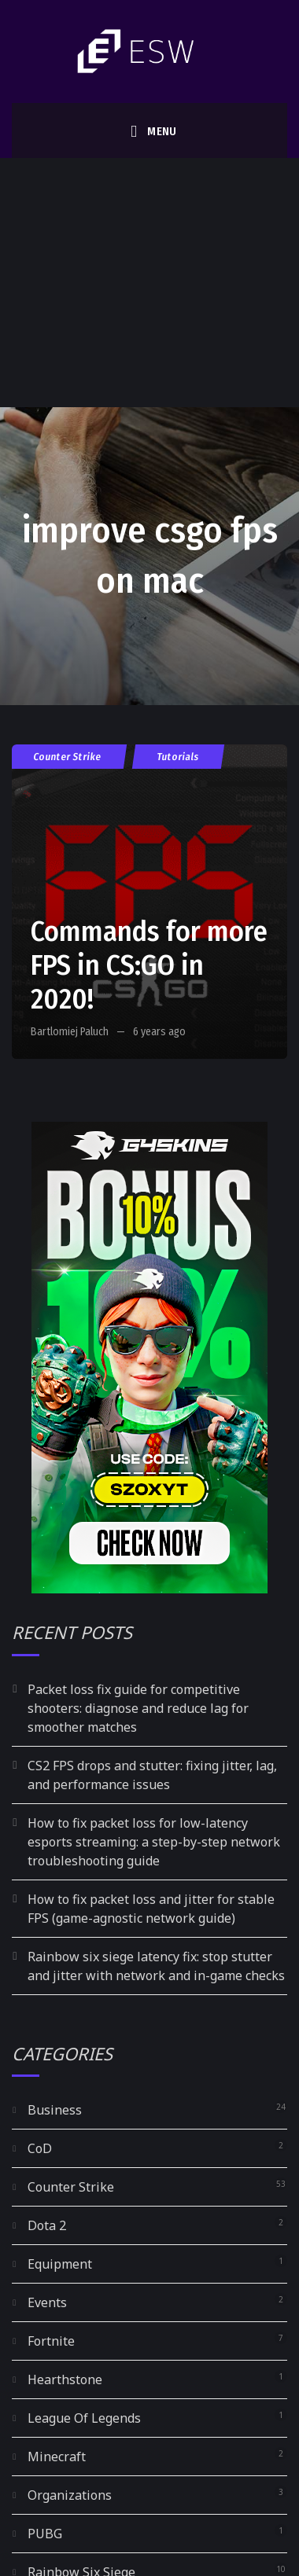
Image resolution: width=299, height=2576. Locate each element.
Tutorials (178, 757)
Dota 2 (47, 2225)
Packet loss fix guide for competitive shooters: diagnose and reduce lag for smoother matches (138, 1708)
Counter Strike (67, 757)
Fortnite (51, 2341)
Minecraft (57, 2456)
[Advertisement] (147, 282)
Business (55, 2109)
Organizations (70, 2495)
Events (47, 2302)
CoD (40, 2148)
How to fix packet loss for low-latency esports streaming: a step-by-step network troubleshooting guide (154, 1841)
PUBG (45, 2533)
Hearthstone (65, 2379)
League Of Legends (84, 2418)
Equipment (60, 2264)
